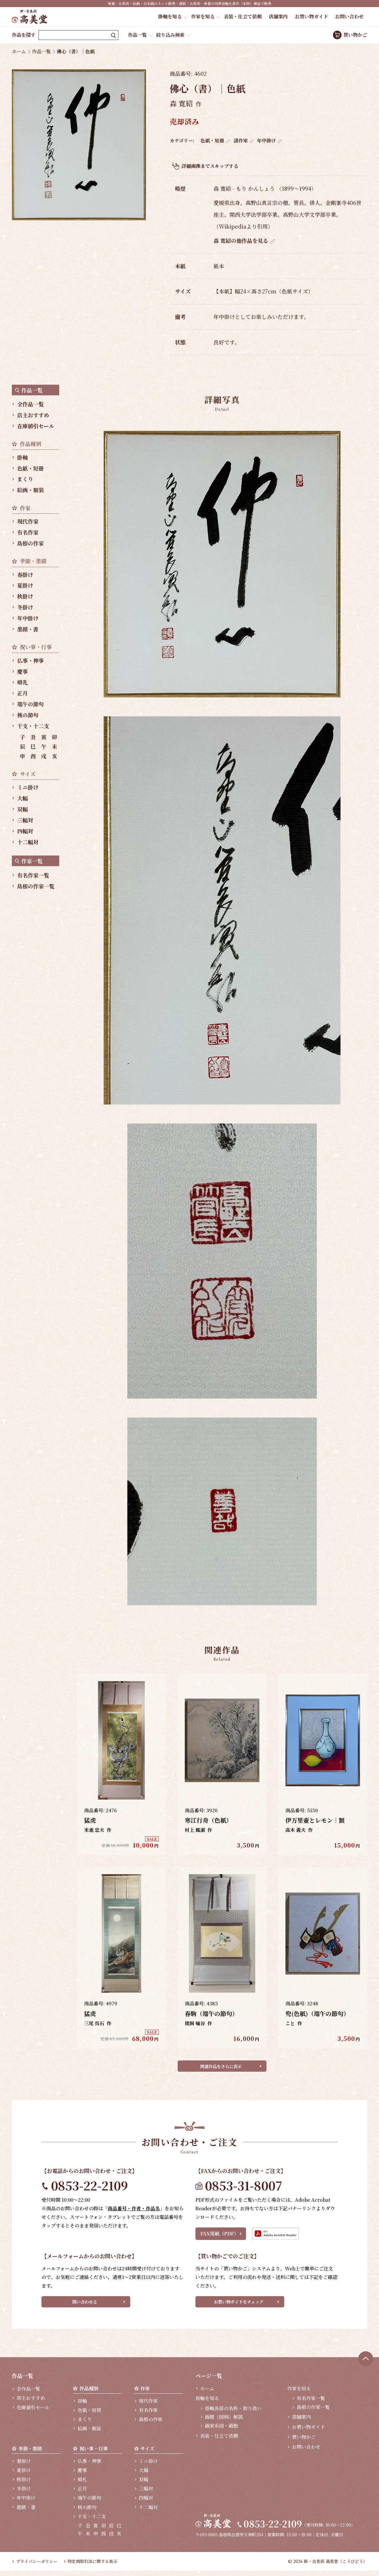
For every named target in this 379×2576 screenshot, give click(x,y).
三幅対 (25, 820)
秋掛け (25, 596)
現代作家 (27, 521)
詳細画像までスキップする (210, 166)
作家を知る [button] (203, 16)
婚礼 (22, 682)
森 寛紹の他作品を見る (240, 240)
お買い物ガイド (311, 16)
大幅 (22, 798)
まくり (25, 479)
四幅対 (25, 831)
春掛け (25, 574)
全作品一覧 (30, 404)
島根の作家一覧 (35, 886)
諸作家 (241, 140)
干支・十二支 (33, 726)
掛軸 (22, 457)
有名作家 (27, 532)
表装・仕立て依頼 (243, 16)
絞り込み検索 (170, 34)
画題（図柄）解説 (224, 2422)
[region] (38, 638)
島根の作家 (30, 543)
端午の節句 (30, 704)
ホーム (19, 51)
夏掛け (25, 585)
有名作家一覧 (33, 875)
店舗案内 (278, 16)
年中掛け (266, 140)
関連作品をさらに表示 (221, 2067)
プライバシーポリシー (36, 2566)
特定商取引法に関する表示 (92, 2566)
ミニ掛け (27, 787)
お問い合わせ (349, 16)
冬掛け (25, 607)
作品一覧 (137, 34)
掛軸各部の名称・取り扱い (233, 2413)
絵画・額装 (30, 490)
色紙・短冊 (212, 140)
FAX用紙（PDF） (219, 2236)
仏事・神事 (30, 660)
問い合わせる (85, 2305)
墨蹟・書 (27, 629)
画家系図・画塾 (221, 2431)
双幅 (22, 809)
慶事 (22, 671)
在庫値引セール (35, 426)
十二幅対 (27, 842)
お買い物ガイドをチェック (238, 2305)
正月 (22, 693)
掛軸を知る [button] (170, 16)
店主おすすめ (33, 415)
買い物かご (355, 34)
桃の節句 (27, 715)
